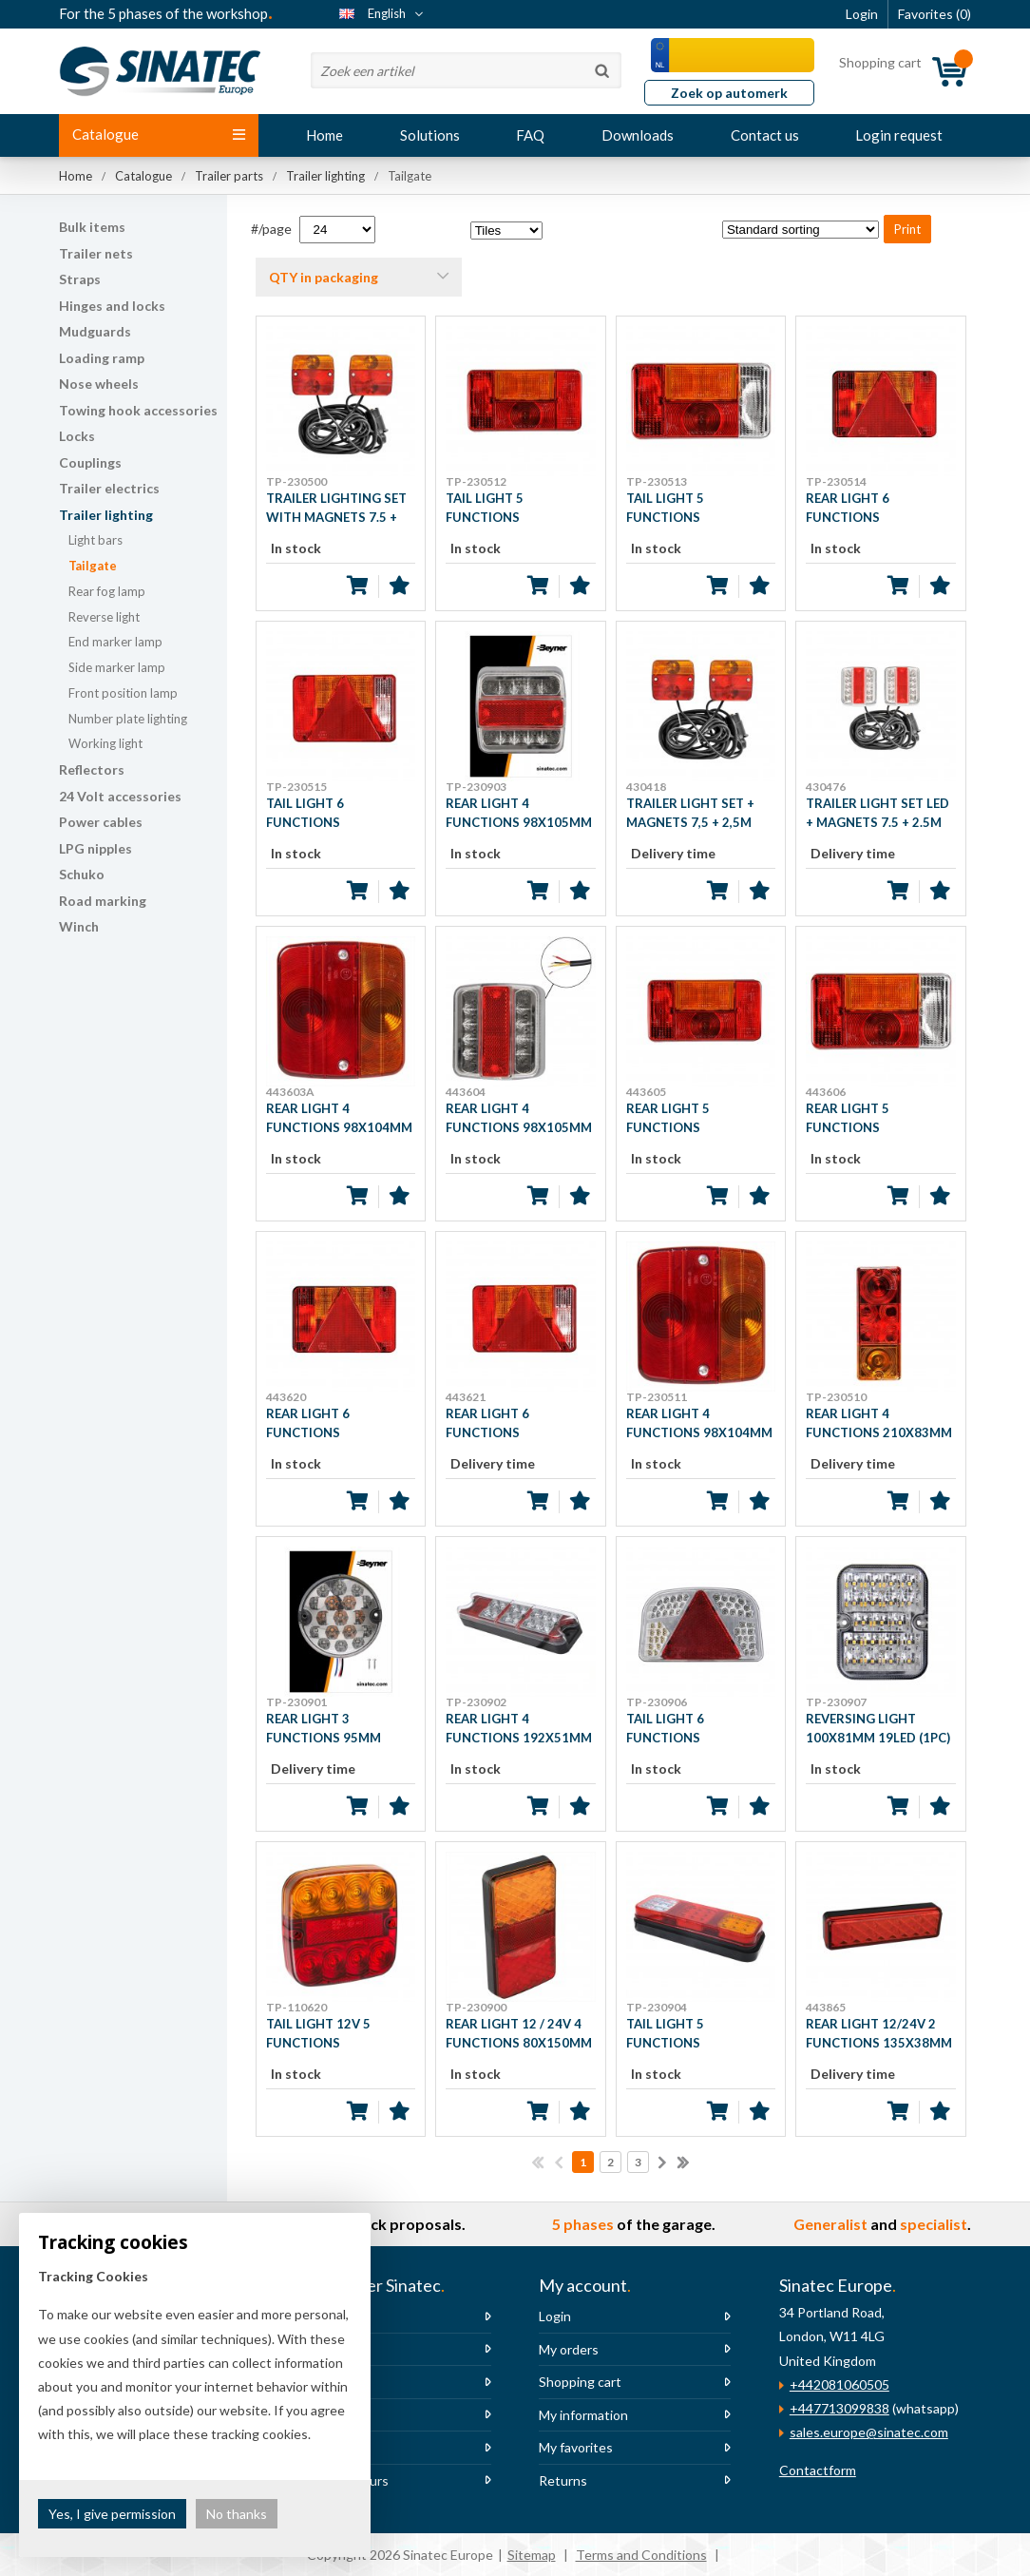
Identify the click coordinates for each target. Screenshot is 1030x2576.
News (316, 2349)
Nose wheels (99, 383)
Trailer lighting (106, 515)
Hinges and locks (112, 306)
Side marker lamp (116, 667)
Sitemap (531, 2555)
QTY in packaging (323, 277)
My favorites (576, 2447)
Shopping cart (580, 2382)
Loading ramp (101, 358)
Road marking (102, 901)
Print (907, 229)
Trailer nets (96, 253)
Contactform (817, 2470)
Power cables (101, 822)
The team (328, 2447)
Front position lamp (123, 693)
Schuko (82, 874)
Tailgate (92, 565)
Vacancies (329, 2382)
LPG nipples (95, 848)
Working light (105, 743)
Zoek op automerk (729, 93)
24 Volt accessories (120, 796)
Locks (77, 436)
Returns (563, 2480)
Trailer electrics (109, 488)
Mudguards (95, 331)
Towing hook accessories (138, 410)
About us (326, 2316)
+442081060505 (839, 2384)
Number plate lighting (127, 718)
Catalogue (158, 134)
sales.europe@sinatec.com (869, 2432)
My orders (569, 2349)
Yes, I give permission (112, 2514)
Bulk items (92, 227)
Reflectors (91, 769)
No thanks (236, 2514)
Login (555, 2316)
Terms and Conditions (641, 2555)
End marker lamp (115, 641)
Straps (80, 279)
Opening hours (344, 2480)
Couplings (90, 462)
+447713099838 (839, 2408)
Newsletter (333, 2415)
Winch (79, 926)
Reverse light (104, 617)
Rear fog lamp (106, 591)
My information (583, 2415)
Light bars (95, 540)
